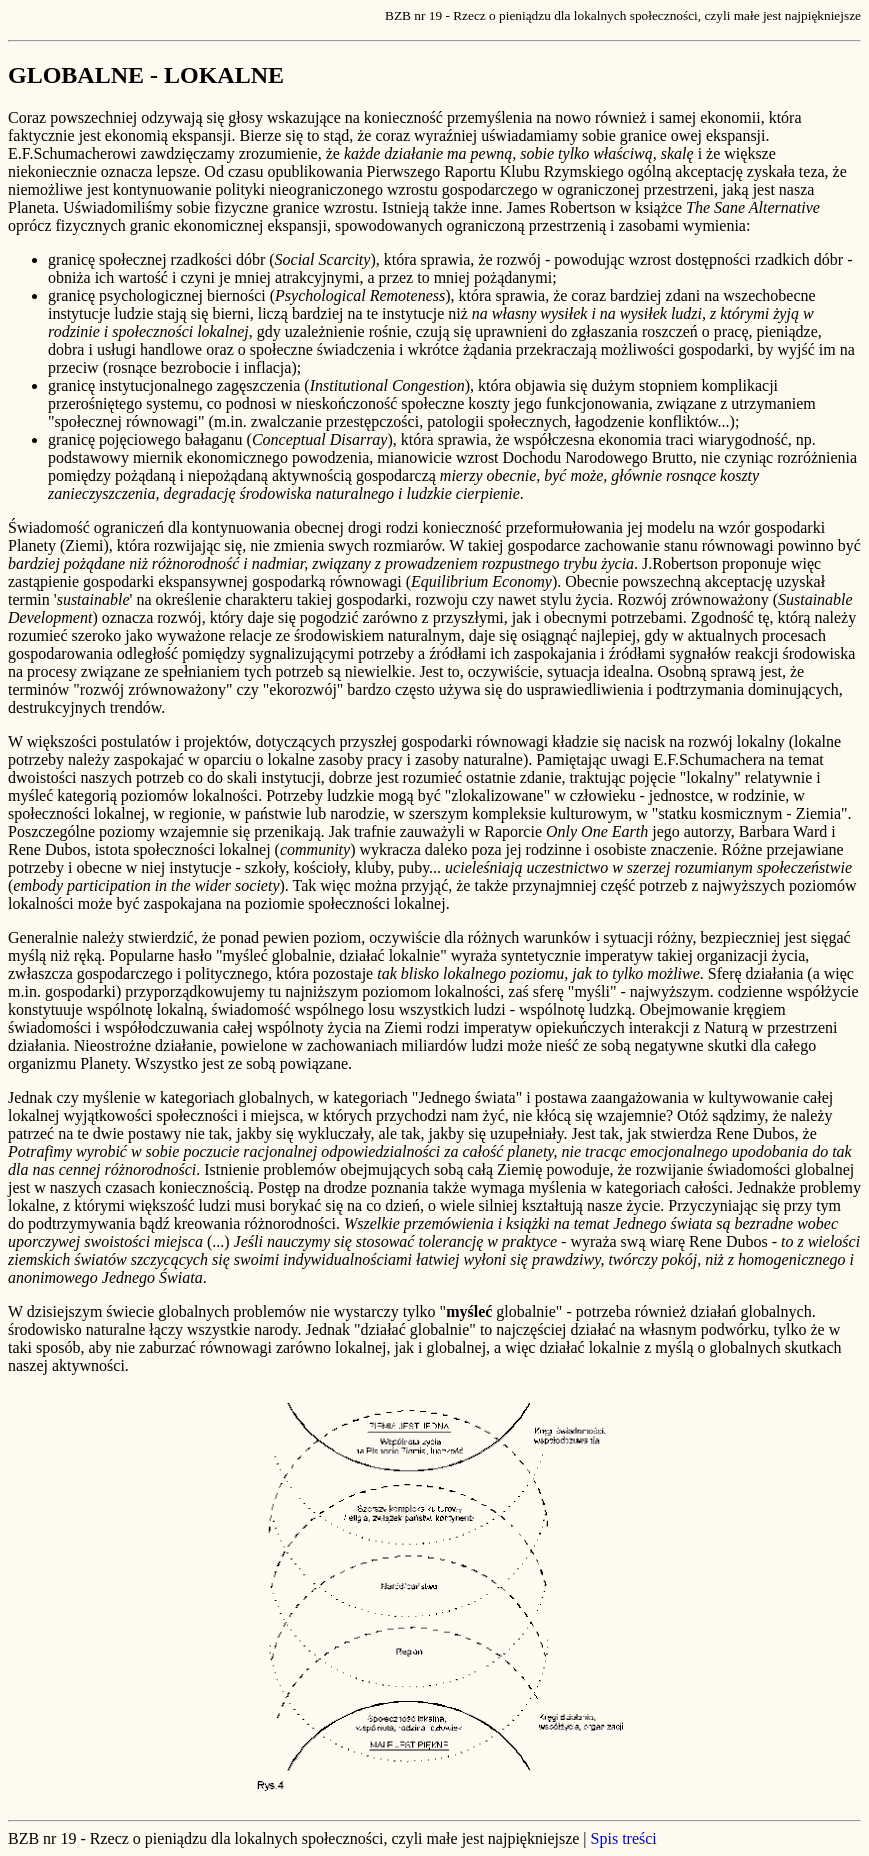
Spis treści (624, 1838)
